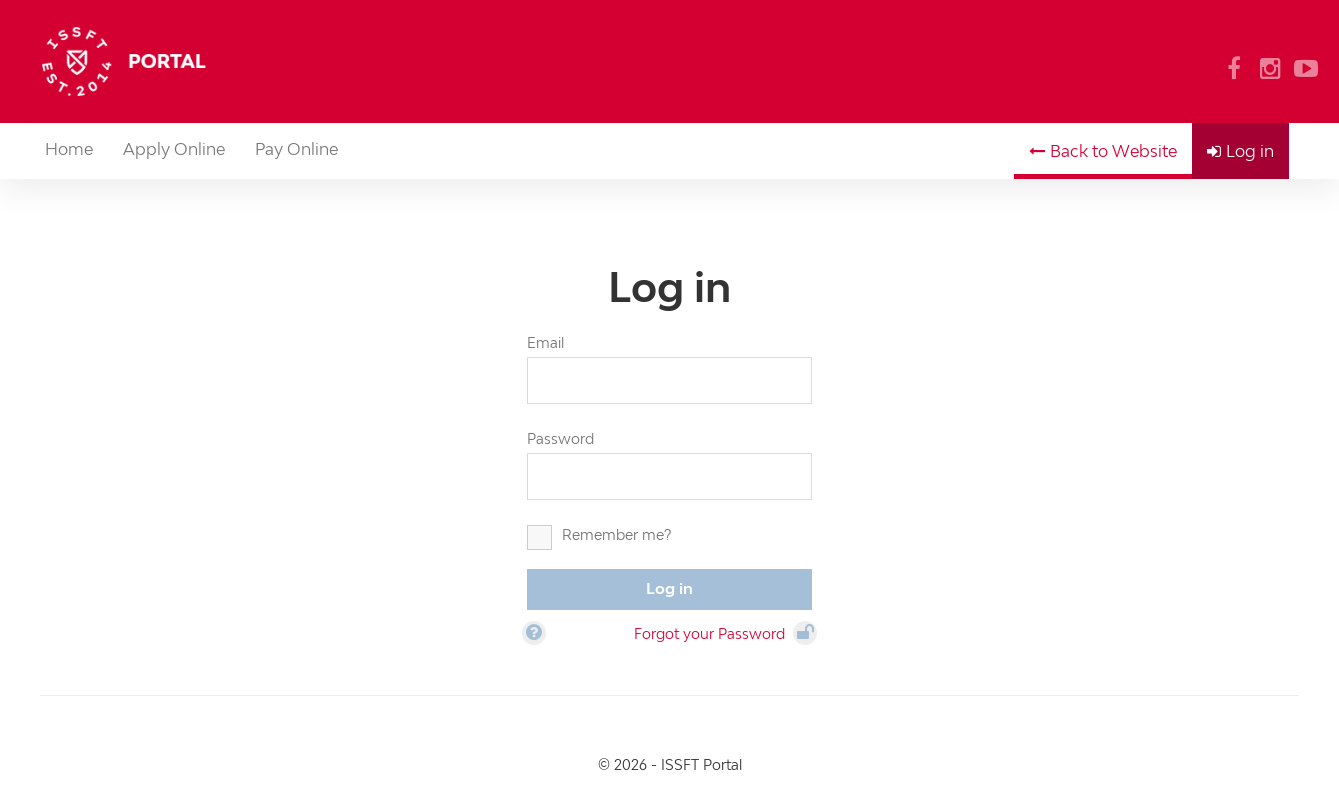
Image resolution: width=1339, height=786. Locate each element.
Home (69, 151)
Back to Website (1113, 153)
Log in (1250, 153)
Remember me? (616, 536)
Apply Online (174, 151)
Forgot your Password (709, 635)
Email (545, 344)
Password (560, 440)
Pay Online (296, 151)
